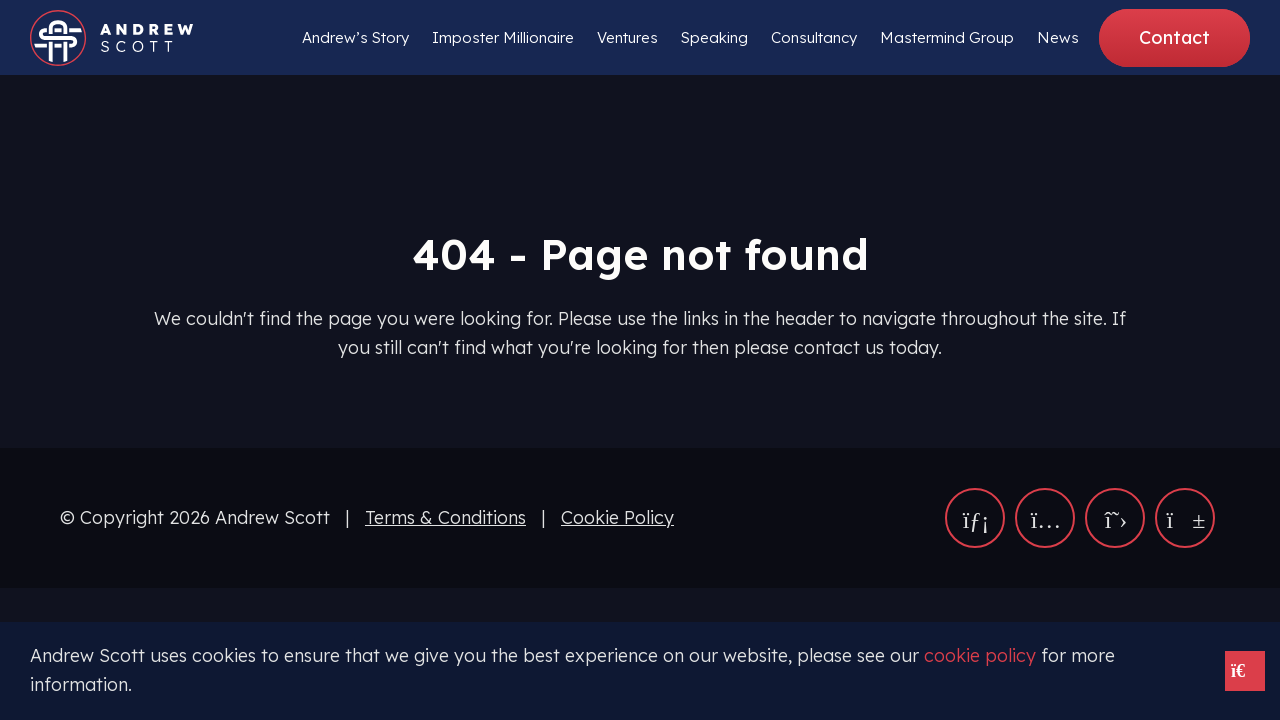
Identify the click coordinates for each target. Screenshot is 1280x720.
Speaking (714, 37)
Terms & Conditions (445, 517)
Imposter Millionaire (503, 37)
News (1058, 37)
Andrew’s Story (355, 37)
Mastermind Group (947, 37)
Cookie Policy (617, 517)
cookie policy (980, 655)
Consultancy (814, 37)
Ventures (627, 37)
